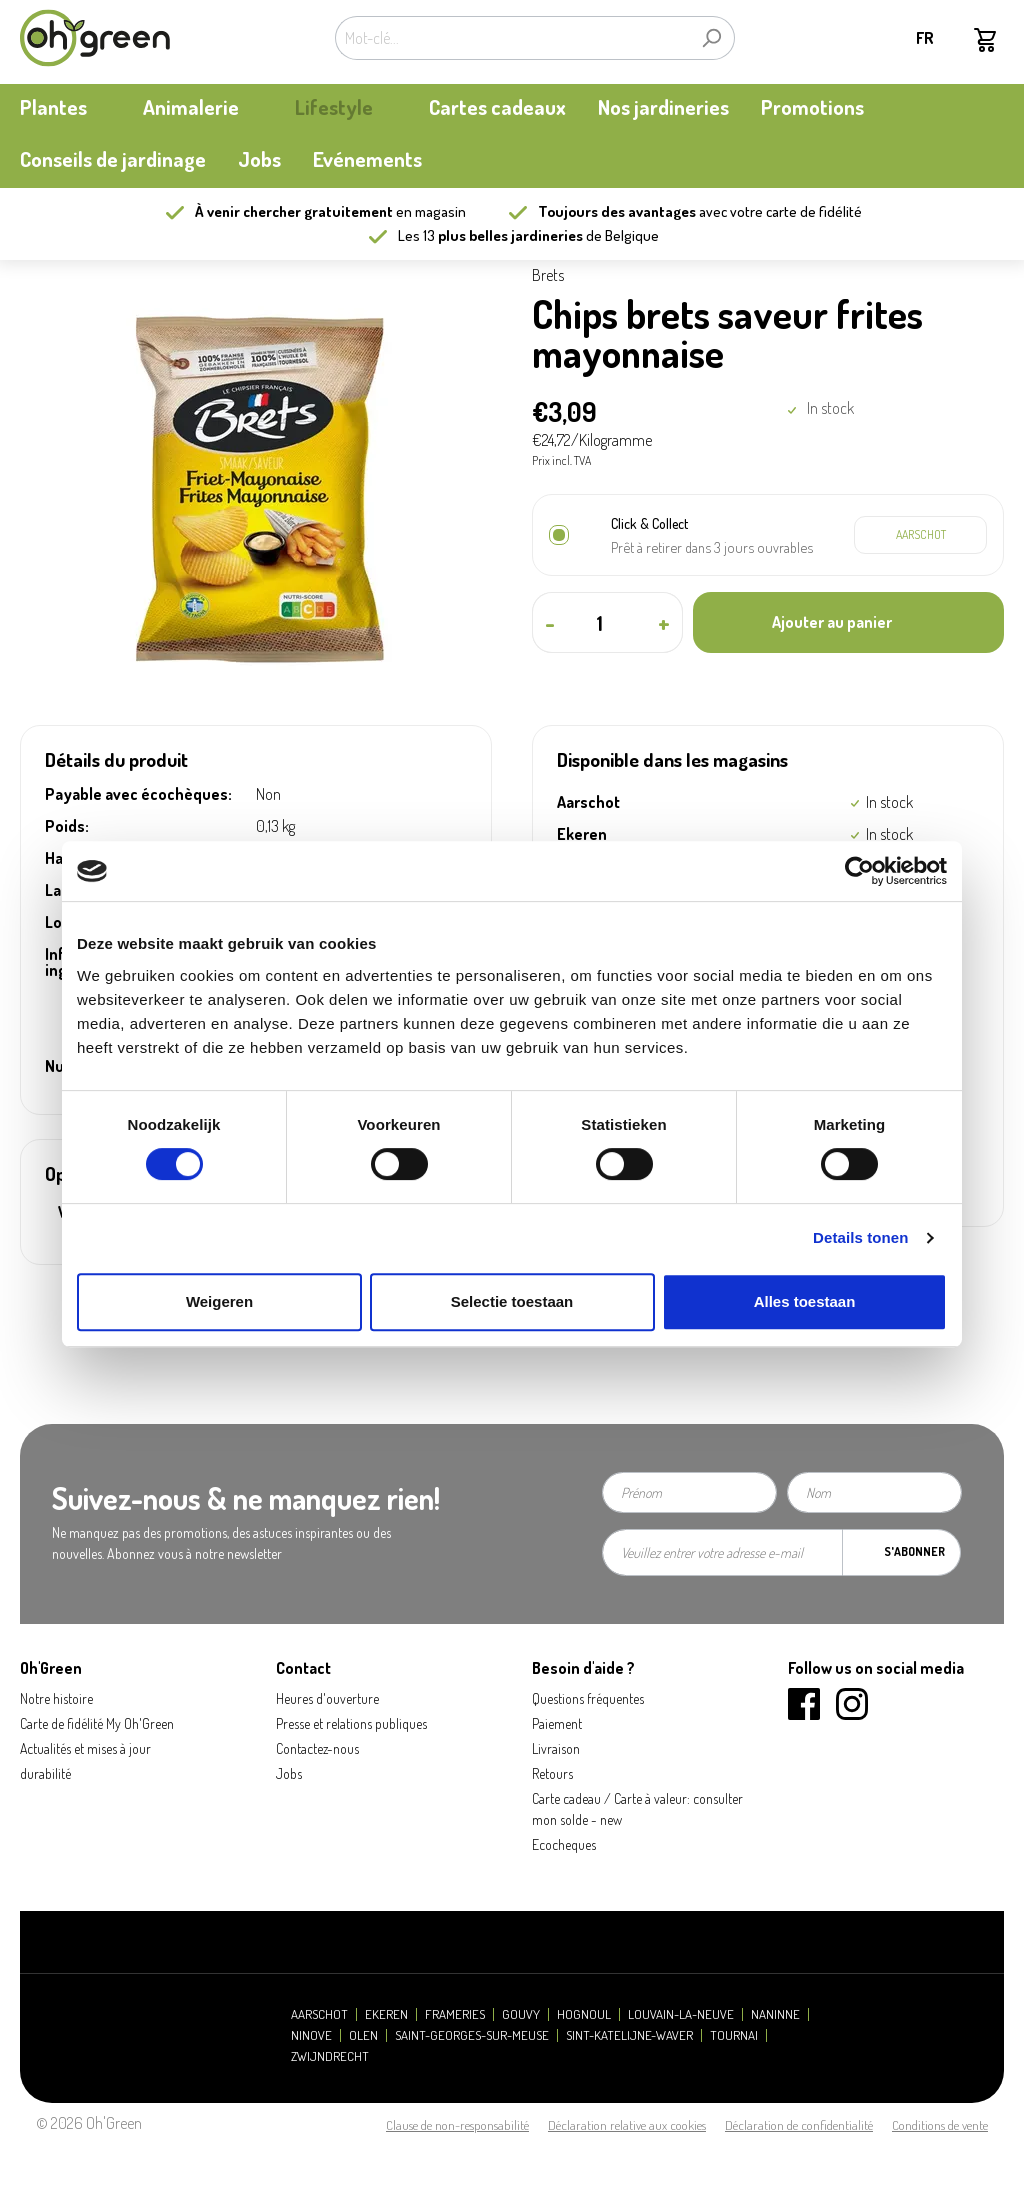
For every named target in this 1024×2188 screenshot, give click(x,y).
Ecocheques (564, 1844)
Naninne (775, 2014)
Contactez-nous (317, 1748)
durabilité (45, 1773)
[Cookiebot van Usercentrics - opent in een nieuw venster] (859, 871)
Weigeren (219, 1301)
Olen (363, 2035)
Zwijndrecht (330, 2056)
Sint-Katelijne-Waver (629, 2035)
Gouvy (521, 2014)
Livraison (556, 1748)
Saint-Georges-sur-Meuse (472, 2035)
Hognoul (584, 2014)
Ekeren (386, 2014)
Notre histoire (56, 1698)
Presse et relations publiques (351, 1723)
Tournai (734, 2035)
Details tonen (860, 1237)
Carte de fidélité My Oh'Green (97, 1723)
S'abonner (914, 1551)
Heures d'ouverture (327, 1698)
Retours (552, 1773)
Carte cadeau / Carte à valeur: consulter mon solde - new (637, 1809)
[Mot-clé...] (512, 38)
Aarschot (319, 2014)
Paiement (557, 1723)
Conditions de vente (940, 2125)
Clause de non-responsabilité (457, 2125)
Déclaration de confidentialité (799, 2125)
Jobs (289, 1773)
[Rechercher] (711, 38)
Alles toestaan (805, 1301)
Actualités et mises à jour (85, 1748)
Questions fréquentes (588, 1698)
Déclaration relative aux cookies (627, 2125)
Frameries (455, 2014)
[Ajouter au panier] (848, 622)
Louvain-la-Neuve (681, 2014)
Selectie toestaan (512, 1301)
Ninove (311, 2035)
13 (503, 235)
